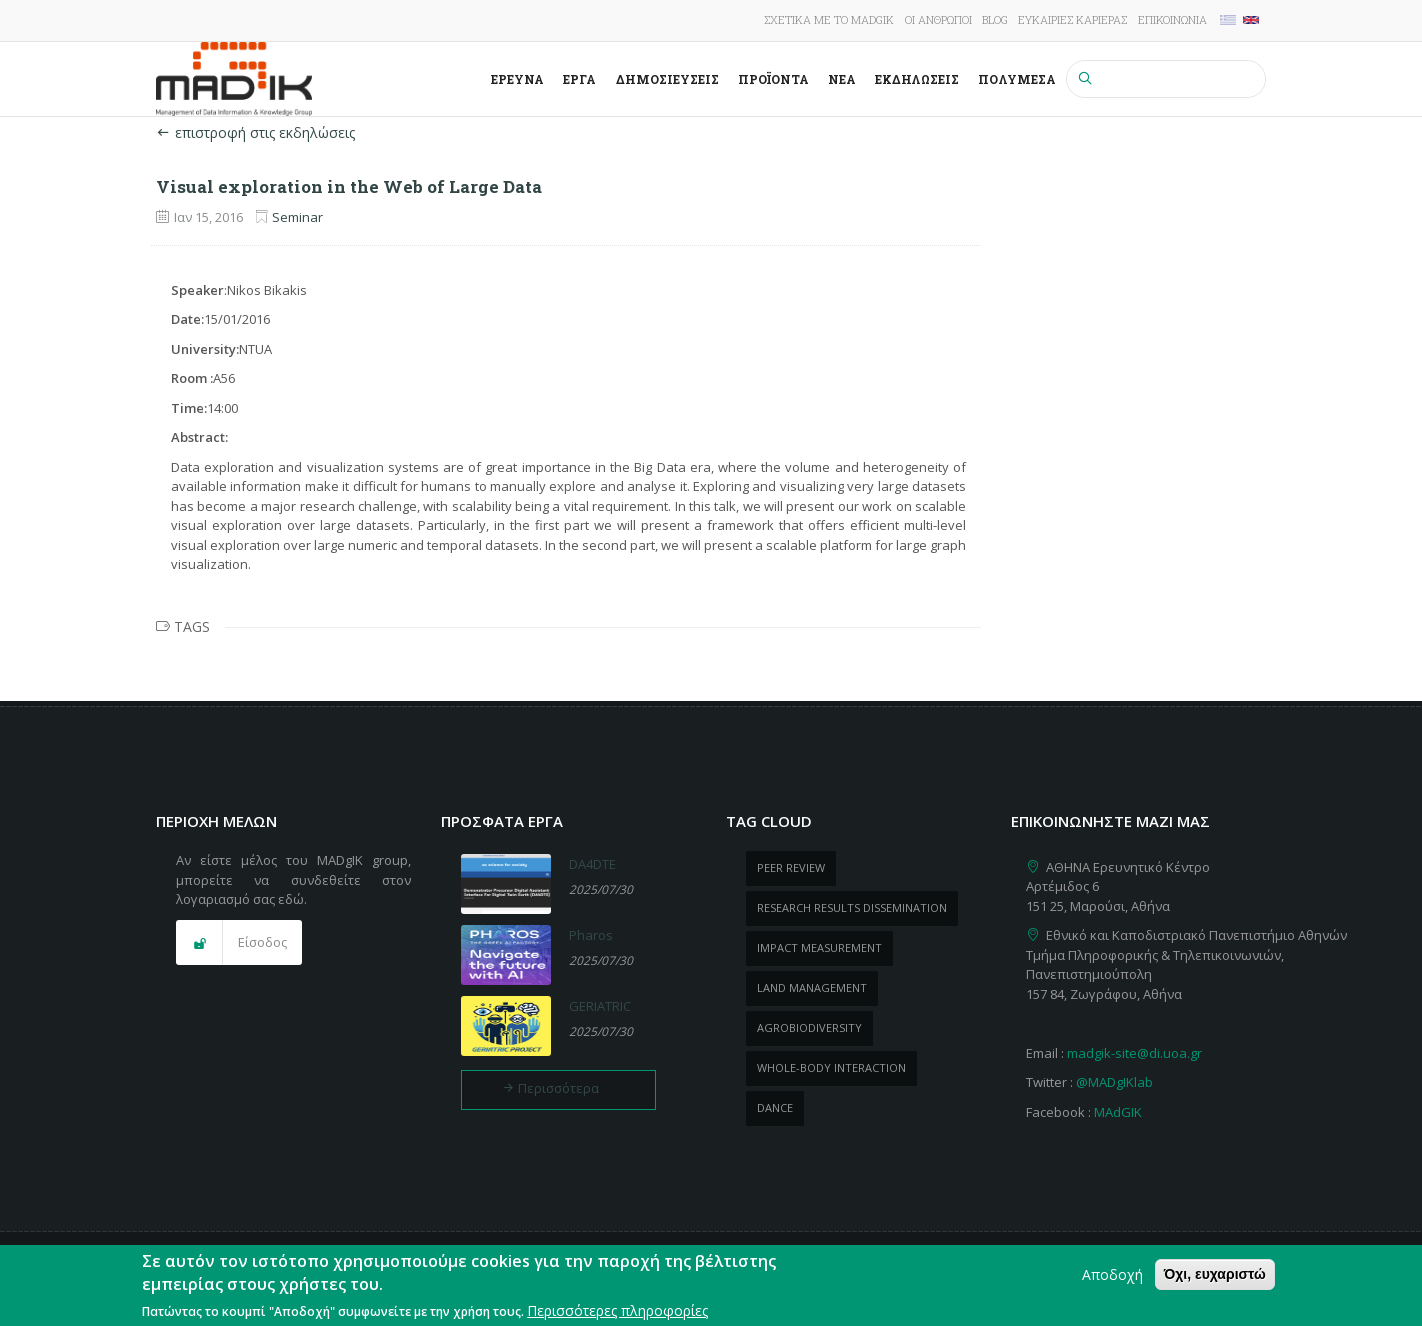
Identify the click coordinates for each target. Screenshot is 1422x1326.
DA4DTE (592, 864)
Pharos (591, 935)
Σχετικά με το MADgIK (829, 19)
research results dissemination (852, 907)
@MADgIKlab (1114, 1082)
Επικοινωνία (1172, 19)
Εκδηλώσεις (917, 79)
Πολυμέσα (1017, 79)
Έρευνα (517, 79)
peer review (791, 867)
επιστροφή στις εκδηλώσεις (255, 132)
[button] (239, 943)
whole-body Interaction (831, 1067)
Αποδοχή (1112, 1281)
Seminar (297, 217)
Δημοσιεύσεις (667, 79)
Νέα (842, 79)
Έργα (579, 79)
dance (775, 1107)
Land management (812, 987)
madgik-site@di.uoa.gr (1134, 1053)
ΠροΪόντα (773, 79)
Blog (995, 19)
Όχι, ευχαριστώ (1215, 1281)
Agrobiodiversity (809, 1027)
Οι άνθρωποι (938, 19)
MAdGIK (1118, 1112)
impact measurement (819, 947)
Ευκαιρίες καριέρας (1072, 19)
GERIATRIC (600, 1006)
